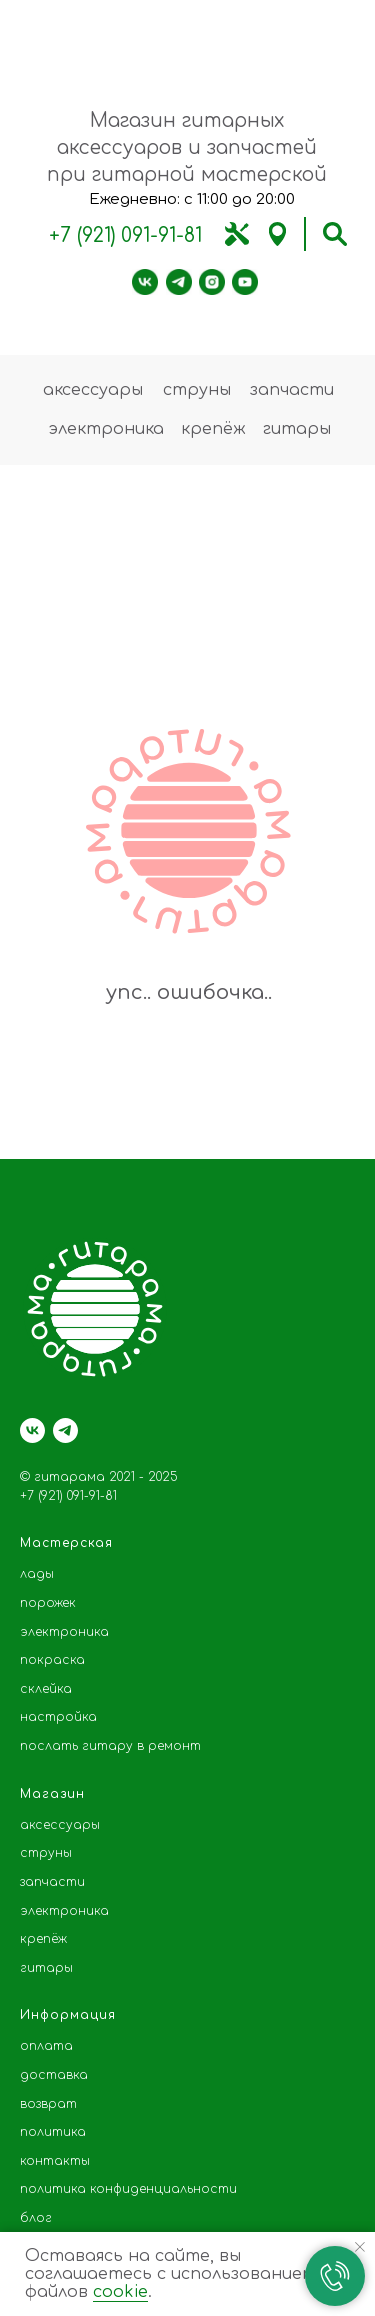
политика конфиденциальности (128, 2189)
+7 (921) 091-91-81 (125, 235)
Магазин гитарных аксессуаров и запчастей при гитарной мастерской (187, 147)
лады (37, 1574)
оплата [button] (46, 2046)
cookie (120, 2292)
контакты (55, 2161)
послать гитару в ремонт (110, 1746)
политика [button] (53, 2132)
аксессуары (93, 390)
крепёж (213, 429)
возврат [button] (48, 2104)
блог (36, 2218)
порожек (48, 1603)
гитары (297, 429)
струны (197, 390)
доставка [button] (54, 2075)
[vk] (32, 1430)
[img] (237, 234)
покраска (52, 1660)
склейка (46, 1689)
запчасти (292, 390)
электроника (106, 429)
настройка (58, 1717)
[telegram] (65, 1430)
